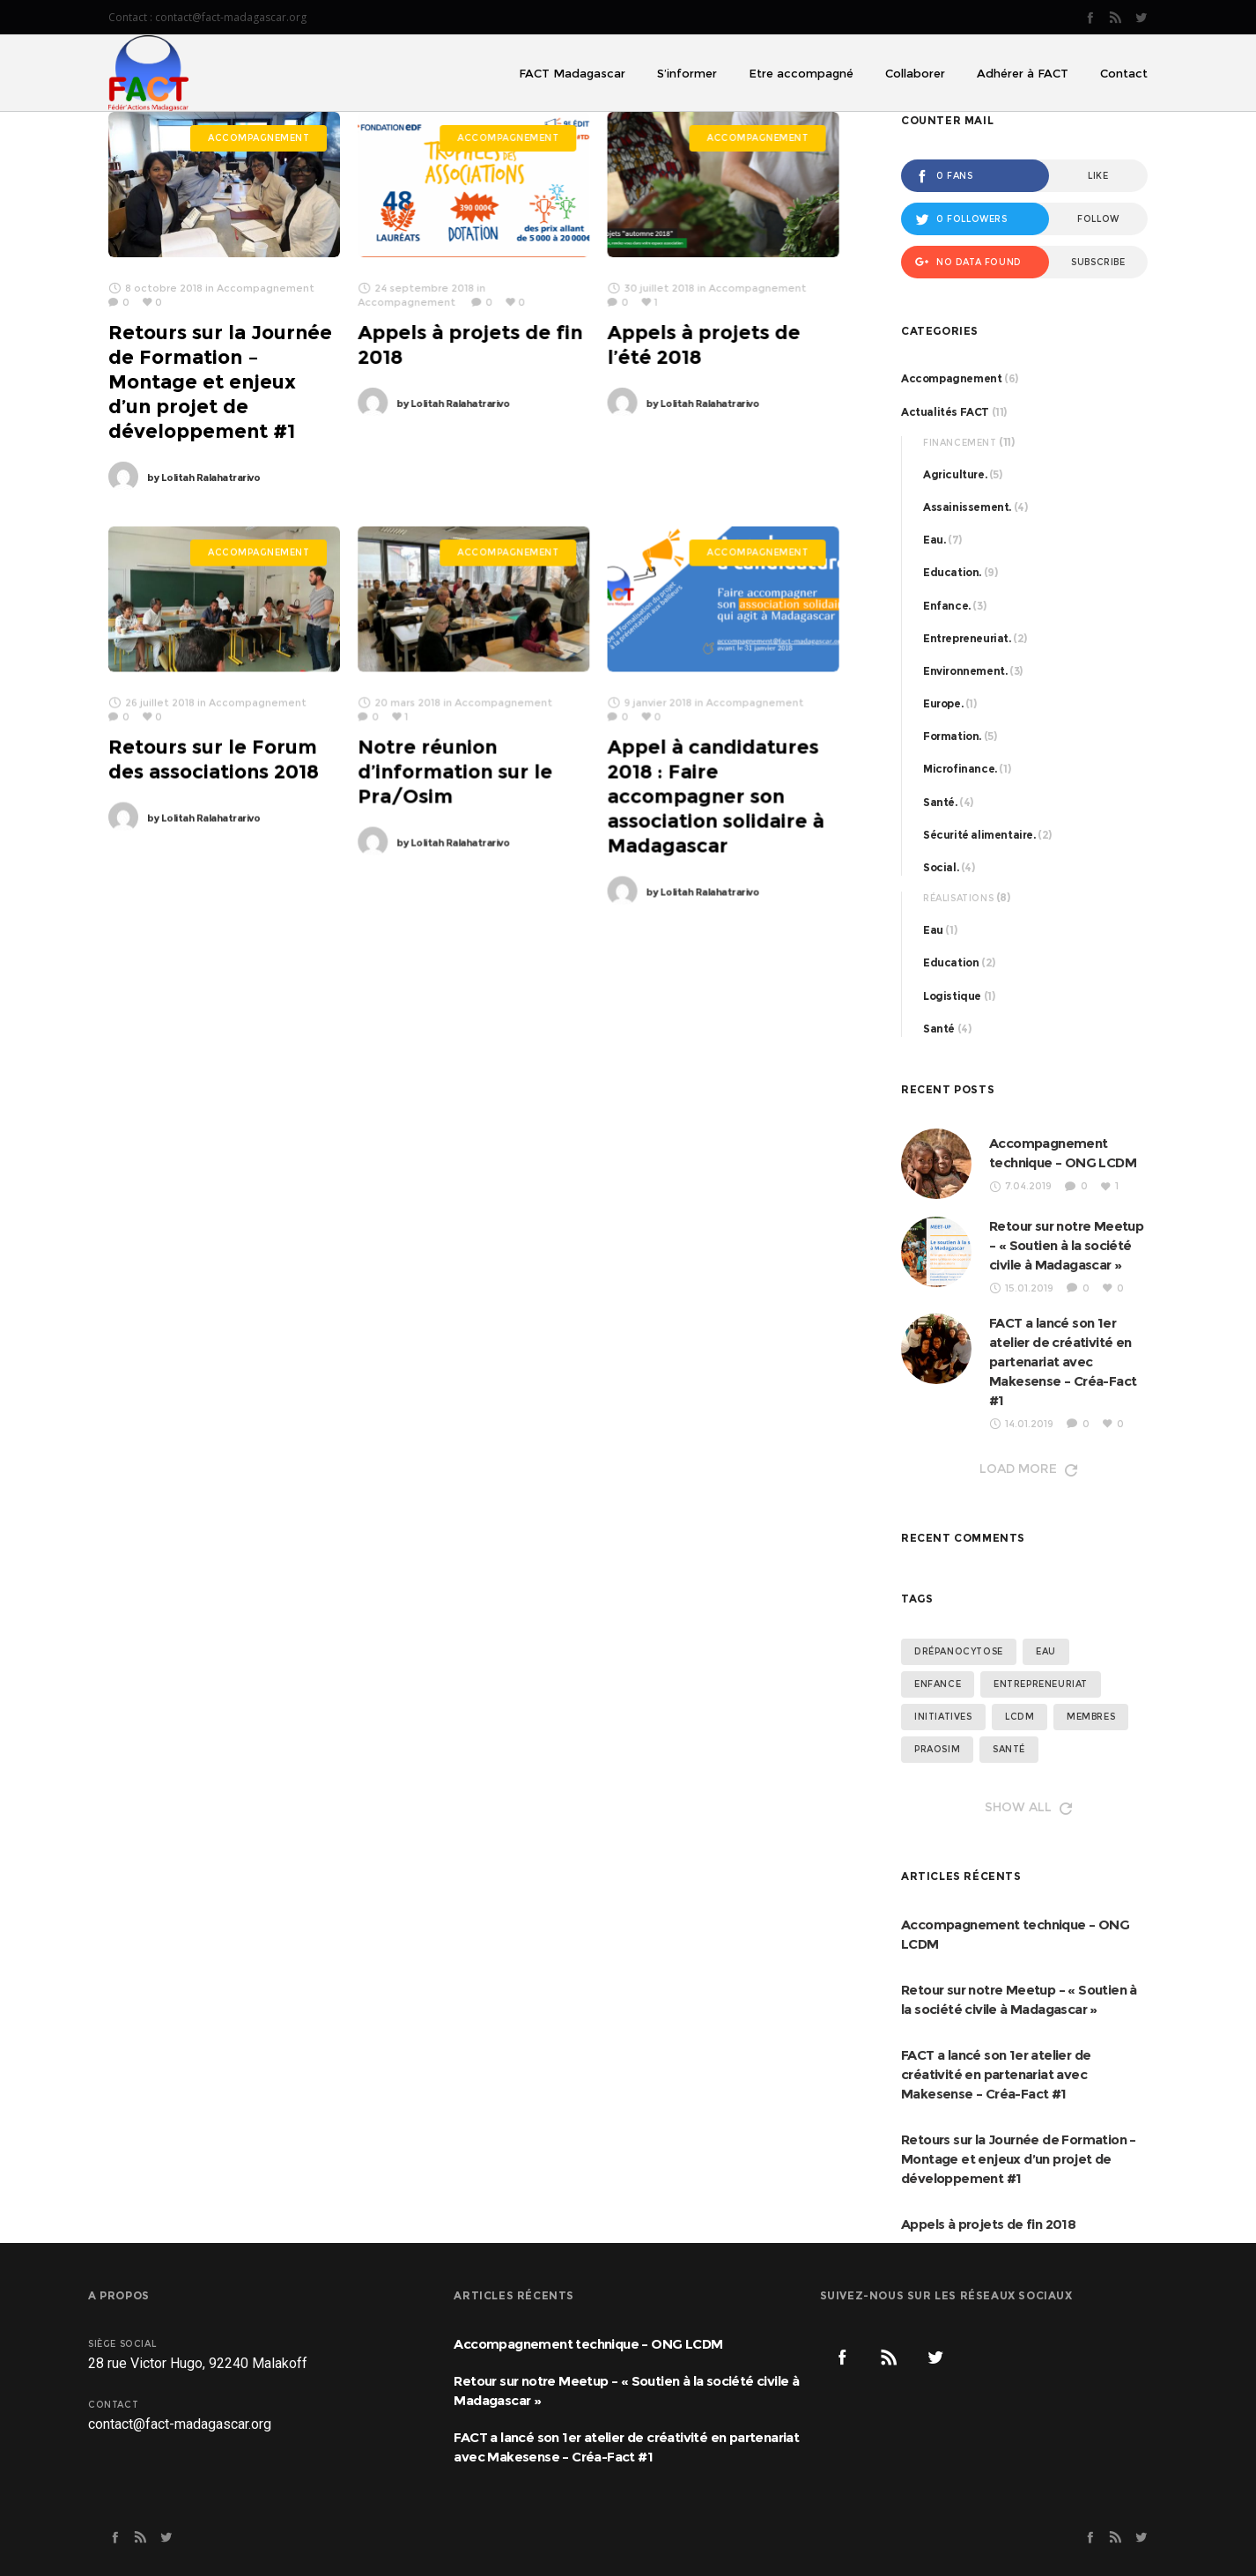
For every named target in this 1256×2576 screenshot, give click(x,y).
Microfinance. (960, 768)
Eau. (934, 539)
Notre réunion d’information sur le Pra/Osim (455, 771)
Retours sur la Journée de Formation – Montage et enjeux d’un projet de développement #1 (220, 382)
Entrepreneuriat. (967, 638)
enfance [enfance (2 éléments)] (937, 1684)
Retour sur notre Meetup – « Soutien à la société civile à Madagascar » (1066, 1245)
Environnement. (965, 670)
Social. (940, 867)
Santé (939, 1028)
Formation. (952, 736)
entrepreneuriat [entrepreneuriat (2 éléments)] (1041, 1684)
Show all (1027, 1807)
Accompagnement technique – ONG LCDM (1015, 1934)
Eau (933, 929)
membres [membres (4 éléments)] (1091, 1716)
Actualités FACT (945, 411)
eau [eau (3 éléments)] (1046, 1651)
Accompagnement (951, 378)
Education (951, 962)
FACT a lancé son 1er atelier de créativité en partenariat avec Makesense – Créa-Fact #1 (1062, 1361)
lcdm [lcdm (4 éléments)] (1019, 1716)
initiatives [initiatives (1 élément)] (943, 1716)
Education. (952, 572)
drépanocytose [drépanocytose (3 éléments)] (958, 1651)
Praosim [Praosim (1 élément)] (937, 1749)
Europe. (943, 703)
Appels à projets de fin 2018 (988, 2224)
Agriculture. (954, 474)
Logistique (952, 996)
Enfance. (947, 605)
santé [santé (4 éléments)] (1009, 1749)
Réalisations (958, 898)
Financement (960, 442)
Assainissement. (967, 507)
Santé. (940, 802)
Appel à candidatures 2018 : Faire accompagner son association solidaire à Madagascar (715, 796)
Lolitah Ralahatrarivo (203, 477)
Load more (1027, 1469)
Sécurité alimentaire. (979, 834)
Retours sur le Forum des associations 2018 (213, 759)
